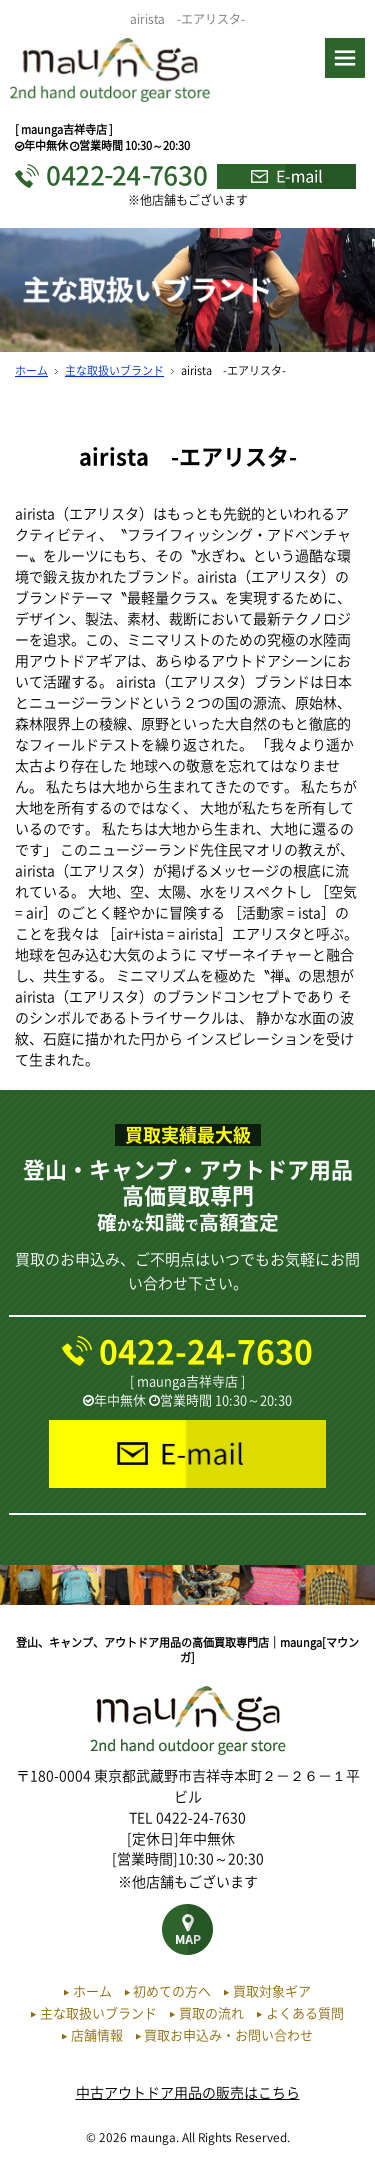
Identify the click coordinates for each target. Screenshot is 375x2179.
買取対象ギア (272, 1990)
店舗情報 (97, 2034)
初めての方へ (172, 1990)
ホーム (31, 370)
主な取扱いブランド (114, 370)
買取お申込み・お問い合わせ (228, 2034)
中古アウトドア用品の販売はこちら (188, 2092)
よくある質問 (305, 2012)
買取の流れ (211, 2012)
